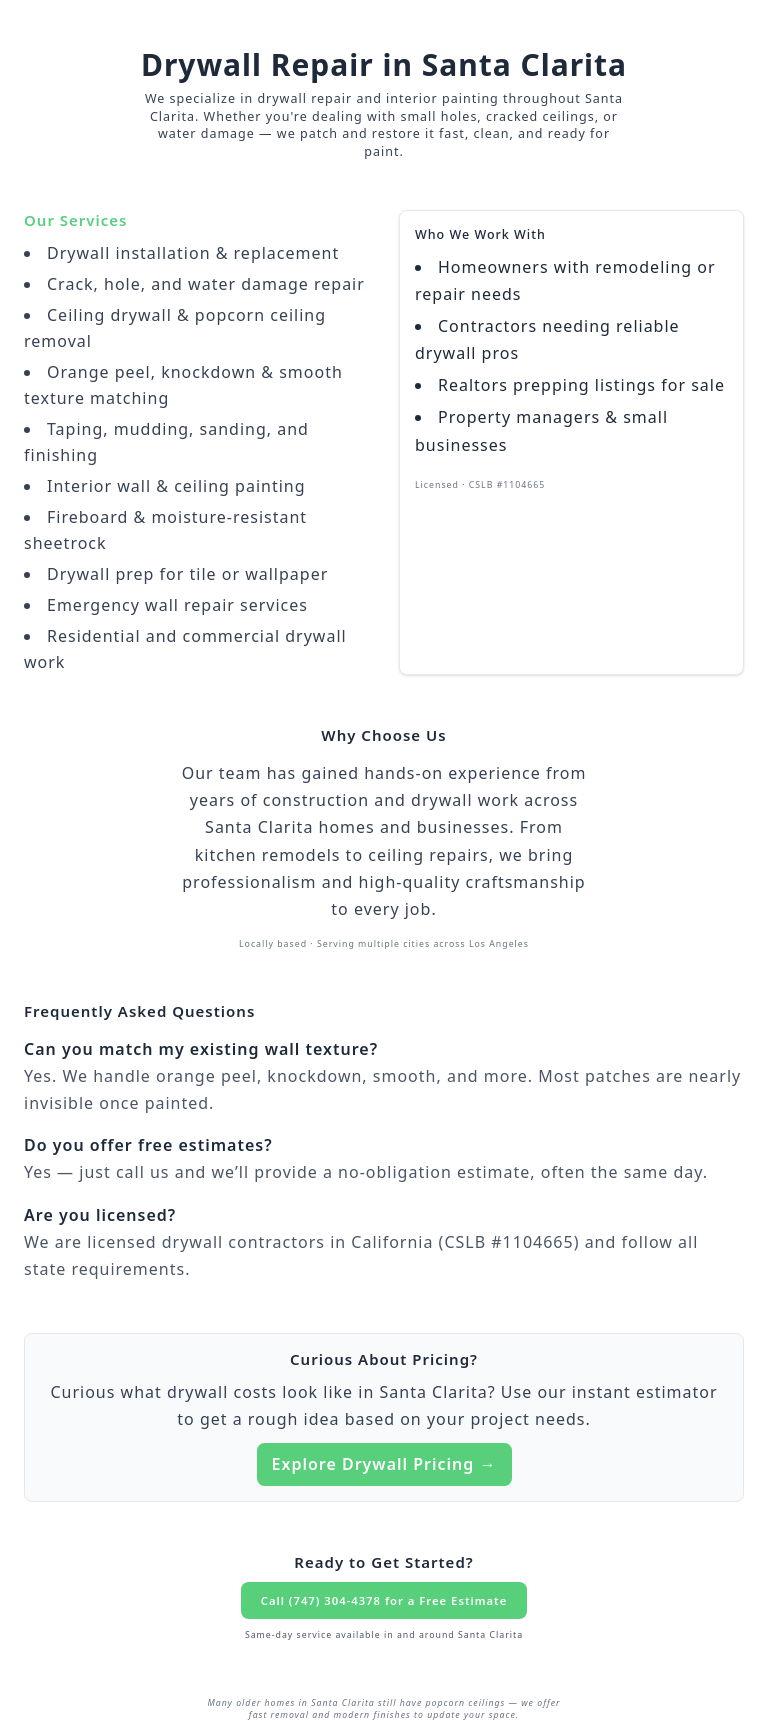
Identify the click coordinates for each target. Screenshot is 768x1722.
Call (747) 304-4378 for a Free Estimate (384, 1600)
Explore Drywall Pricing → (384, 1464)
